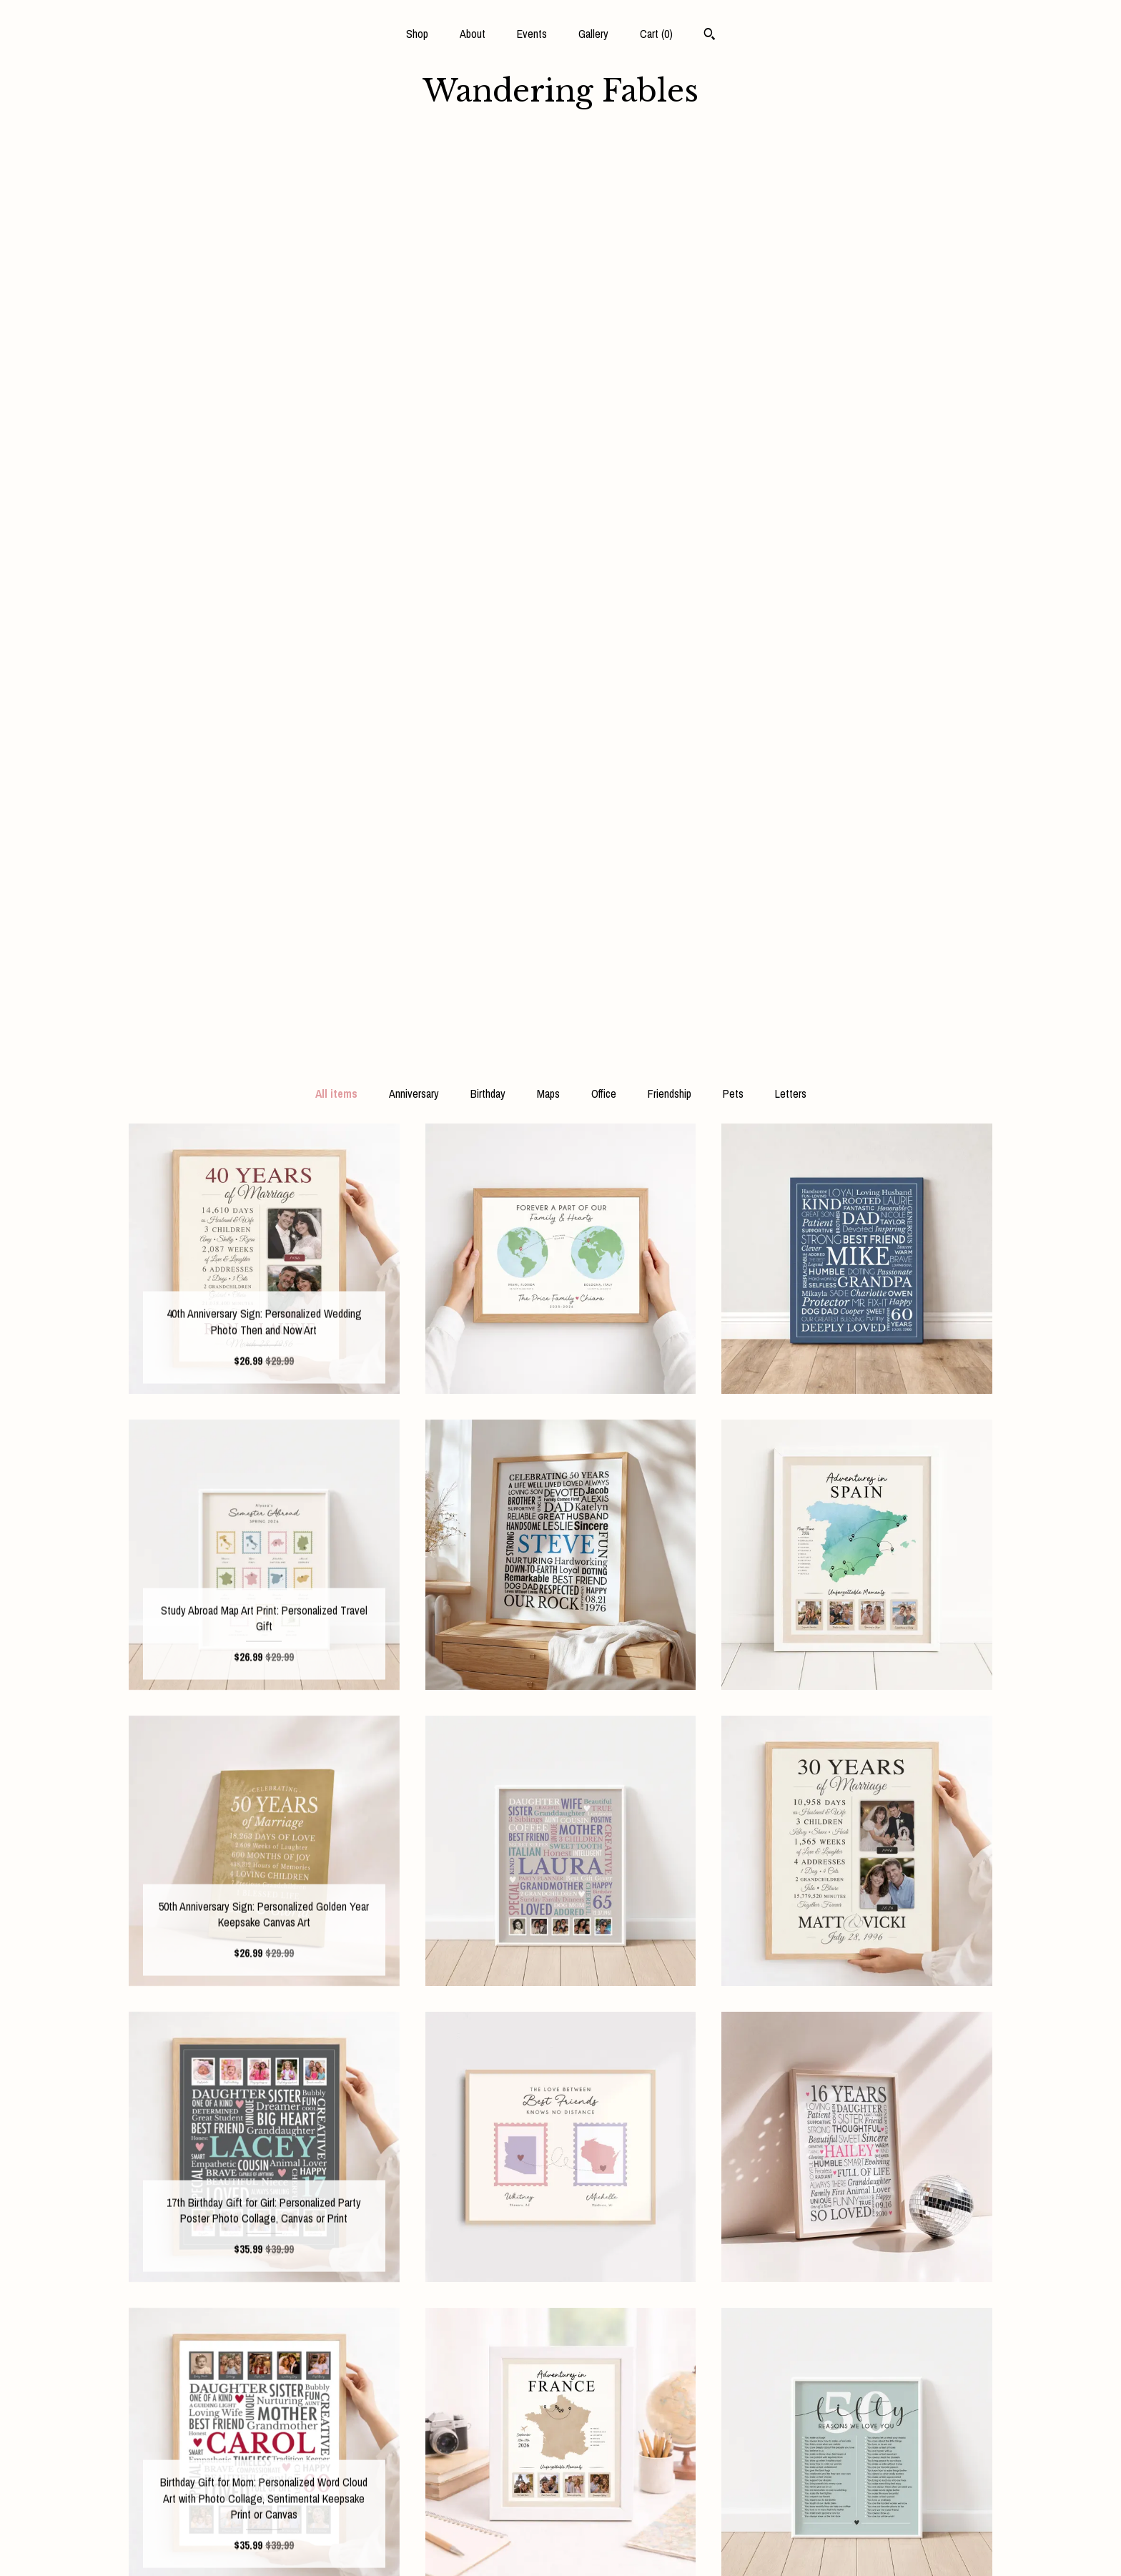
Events (532, 33)
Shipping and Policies (264, 2523)
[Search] (709, 36)
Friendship (669, 182)
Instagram (560, 2454)
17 (629, 2293)
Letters (790, 182)
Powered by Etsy (857, 2476)
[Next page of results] (683, 2293)
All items (336, 182)
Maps (548, 182)
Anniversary (414, 182)
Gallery (593, 33)
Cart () (656, 33)
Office (603, 182)
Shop (417, 33)
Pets (733, 182)
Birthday (487, 182)
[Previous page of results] (440, 2293)
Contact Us (264, 2546)
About (472, 33)
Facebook (560, 2430)
